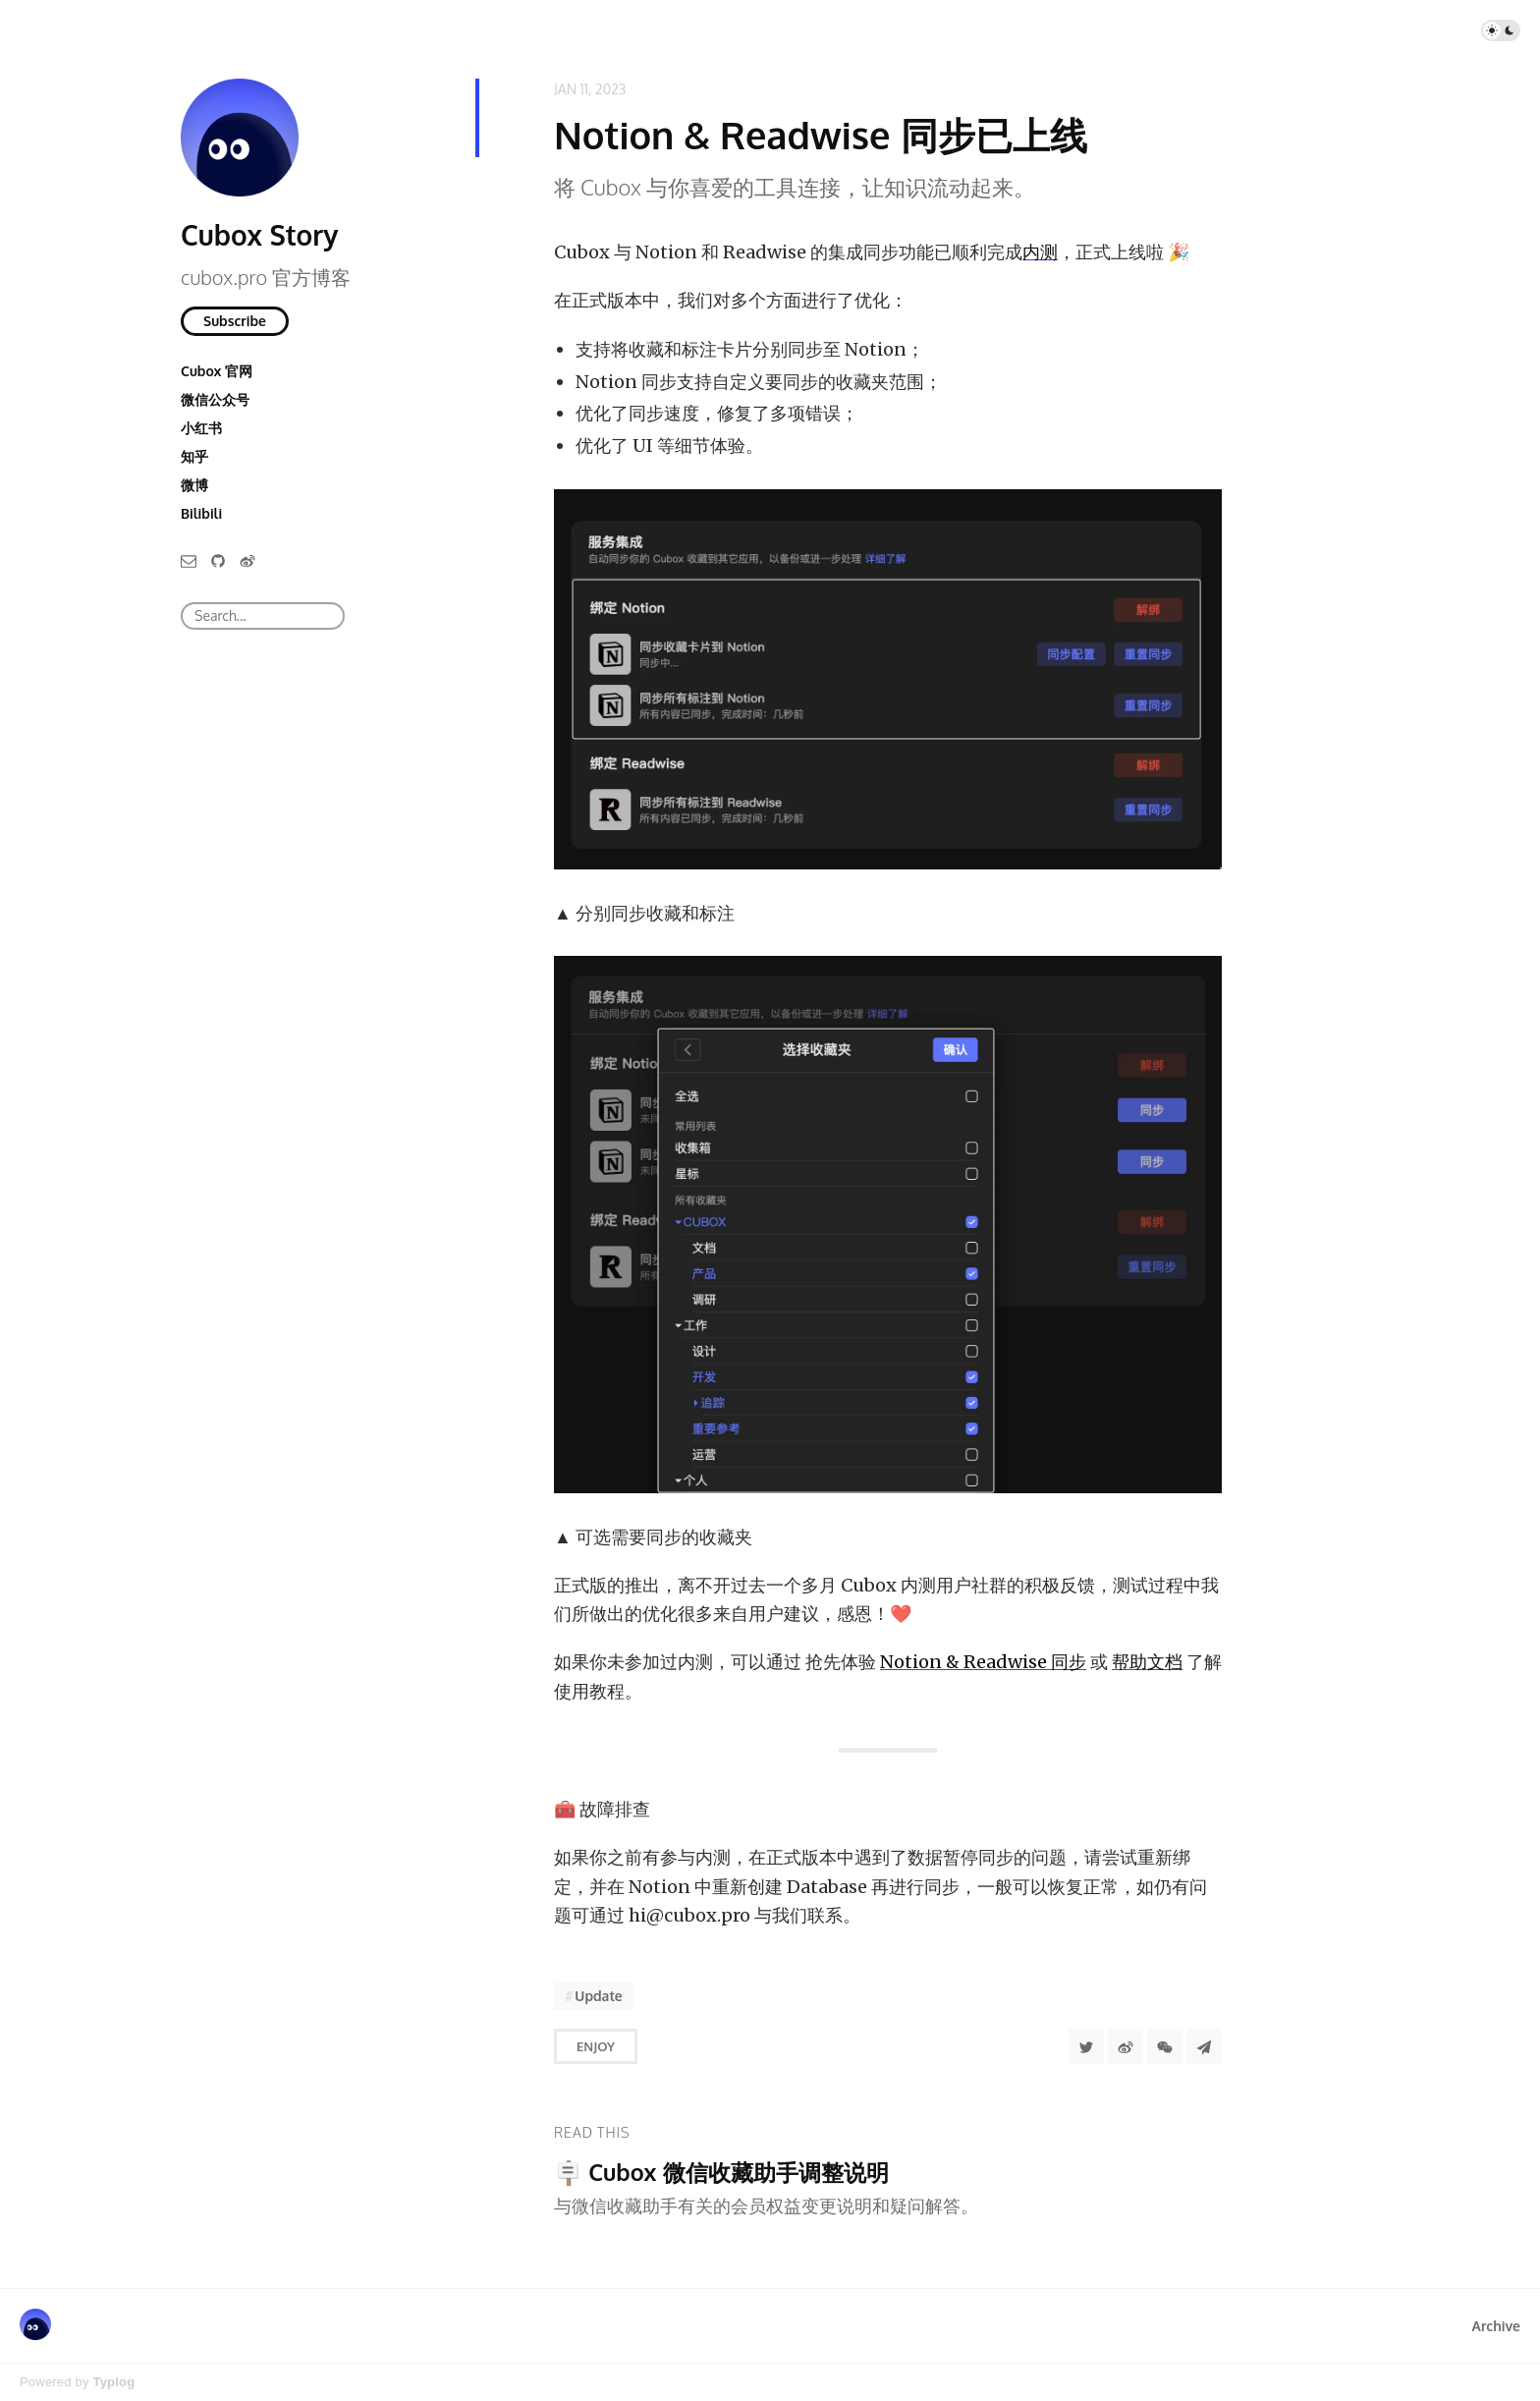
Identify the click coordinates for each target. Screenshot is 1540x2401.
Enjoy (596, 2046)
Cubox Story (259, 234)
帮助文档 (1147, 1661)
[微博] (247, 559)
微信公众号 (215, 399)
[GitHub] (218, 559)
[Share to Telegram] (1204, 2046)
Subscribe (234, 320)
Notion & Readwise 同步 (983, 1661)
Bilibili (201, 513)
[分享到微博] (1125, 2046)
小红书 (201, 427)
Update (598, 1995)
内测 (1040, 252)
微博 (194, 484)
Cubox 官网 (216, 371)
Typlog (113, 2381)
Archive (1496, 2325)
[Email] (188, 559)
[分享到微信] (1164, 2046)
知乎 (194, 456)
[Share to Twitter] (1086, 2046)
